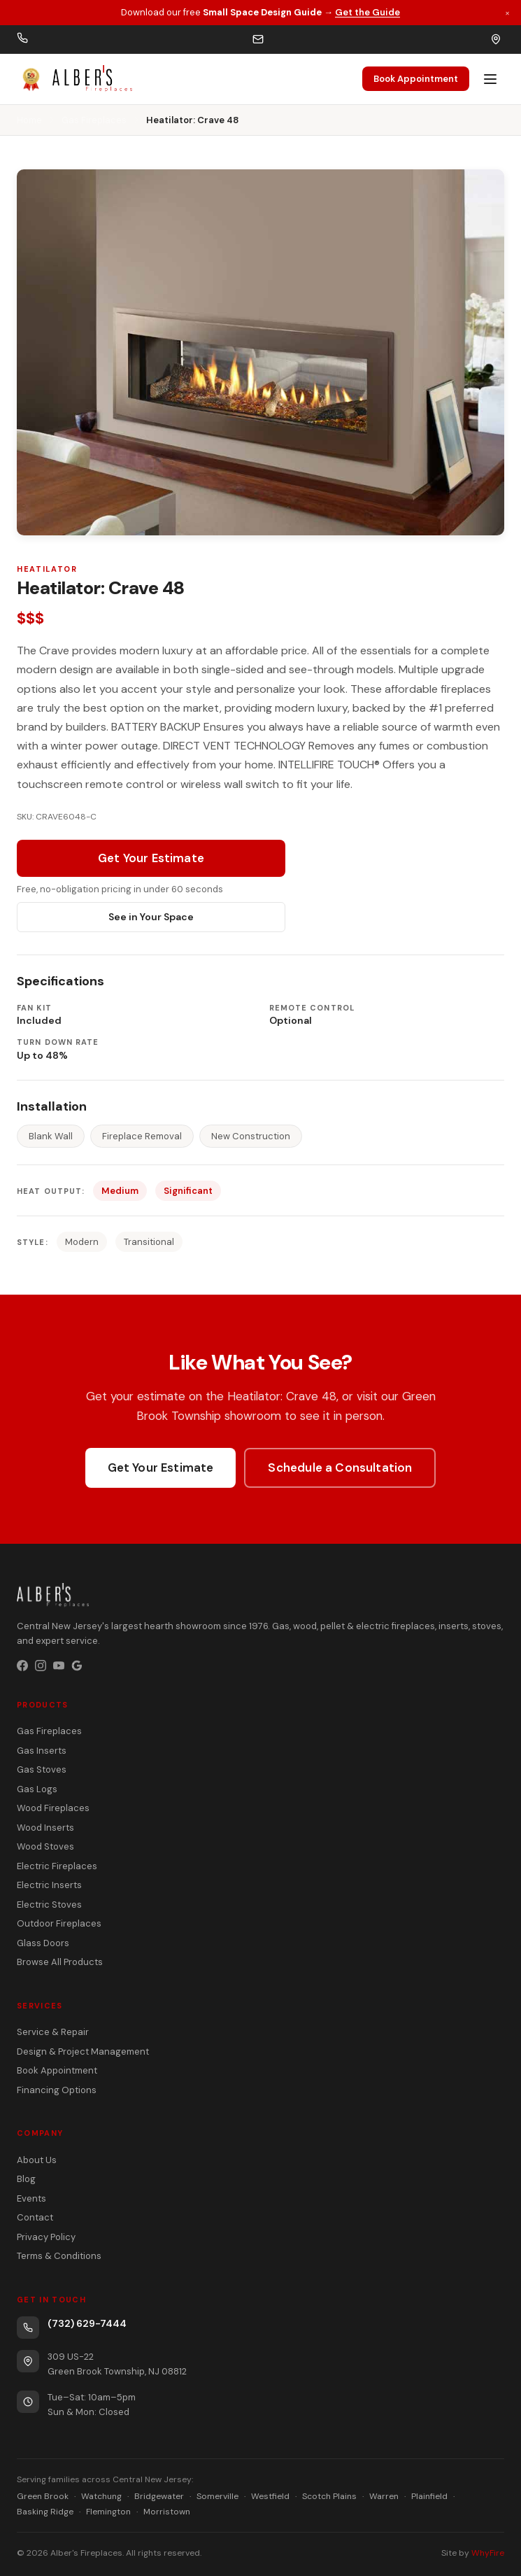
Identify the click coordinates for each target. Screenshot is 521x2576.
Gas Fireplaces (94, 120)
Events (31, 2198)
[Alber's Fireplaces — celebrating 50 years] (74, 79)
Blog (26, 2179)
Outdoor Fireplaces (59, 1923)
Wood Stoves (45, 1846)
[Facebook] (22, 1665)
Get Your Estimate (151, 858)
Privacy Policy (46, 2237)
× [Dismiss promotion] (507, 12)
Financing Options (57, 2090)
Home (29, 120)
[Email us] (258, 39)
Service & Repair (53, 2032)
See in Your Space (151, 916)
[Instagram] (40, 1665)
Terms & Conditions (59, 2256)
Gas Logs (37, 1789)
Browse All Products (60, 1962)
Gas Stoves (41, 1769)
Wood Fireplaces (53, 1808)
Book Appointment (415, 79)
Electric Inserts (49, 1885)
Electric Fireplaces (57, 1866)
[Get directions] (495, 39)
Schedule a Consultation (340, 1467)
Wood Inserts (45, 1828)
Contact (35, 2217)
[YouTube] (58, 1665)
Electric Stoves (49, 1904)
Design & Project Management (83, 2051)
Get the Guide (367, 12)
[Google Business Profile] (77, 1665)
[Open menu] (490, 79)
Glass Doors (43, 1943)
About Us (37, 2160)
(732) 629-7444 (87, 2323)
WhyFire (487, 2553)
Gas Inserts (41, 1751)
